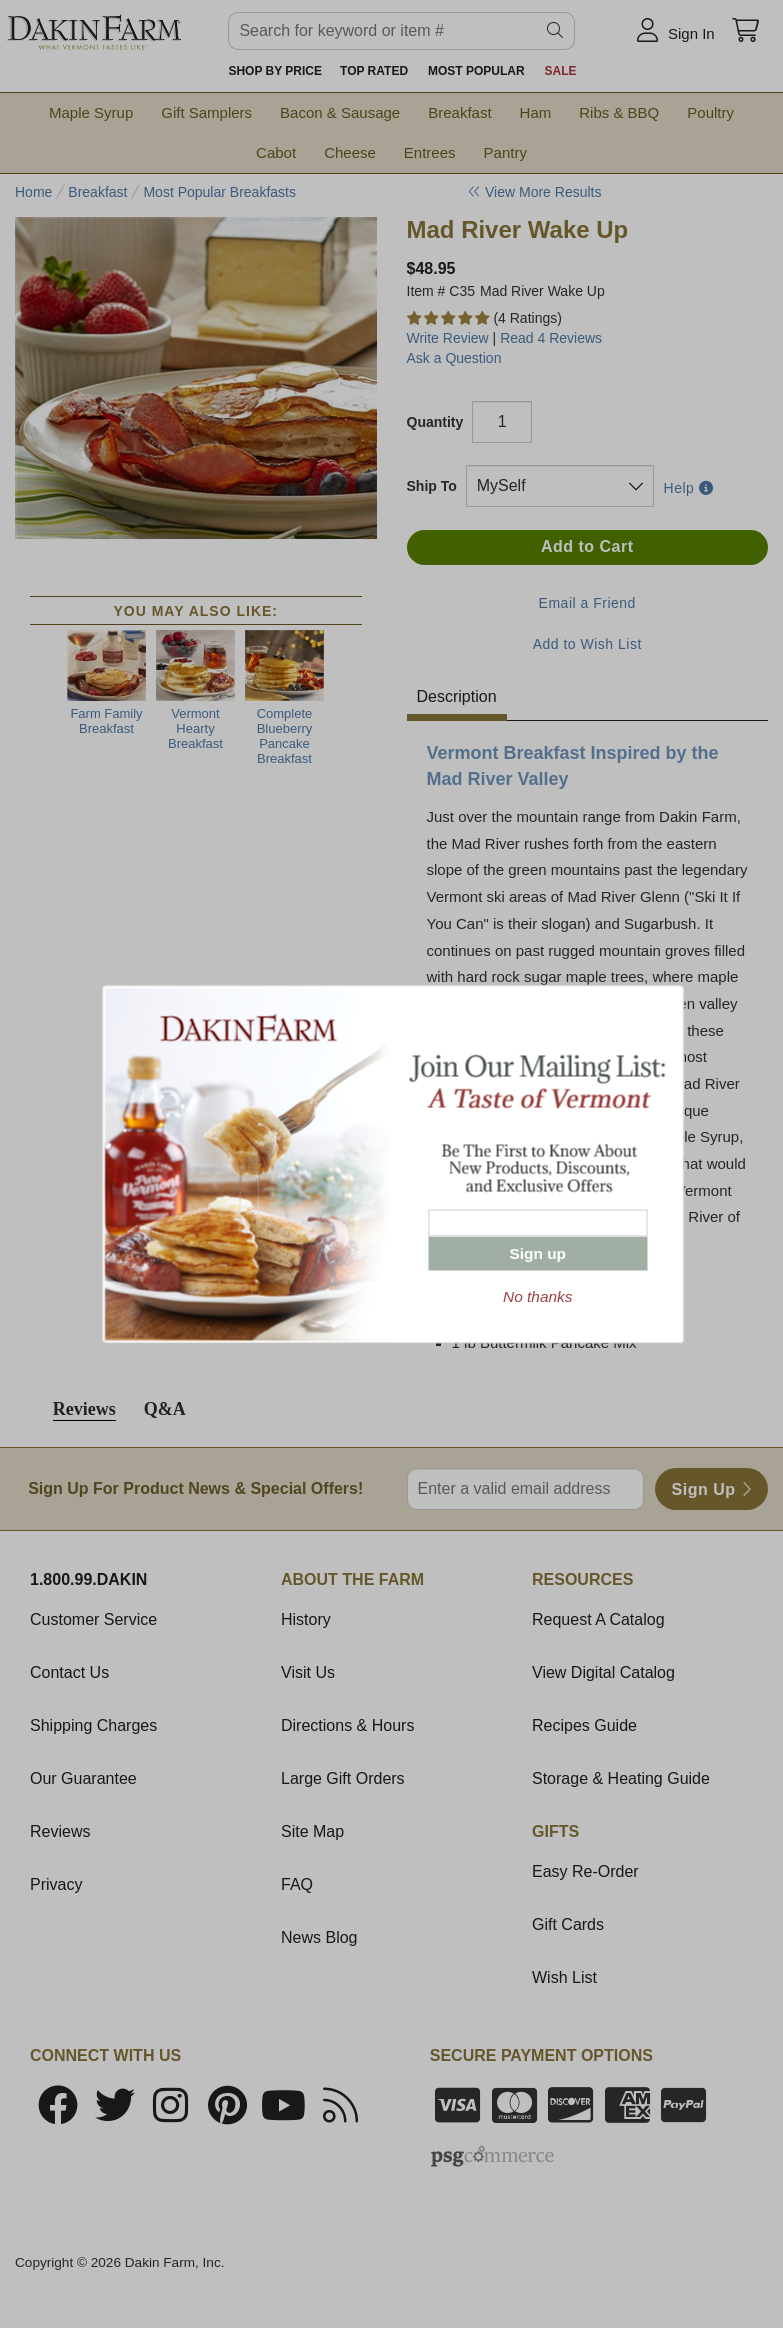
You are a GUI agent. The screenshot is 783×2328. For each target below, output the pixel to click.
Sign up (538, 1253)
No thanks (537, 1296)
